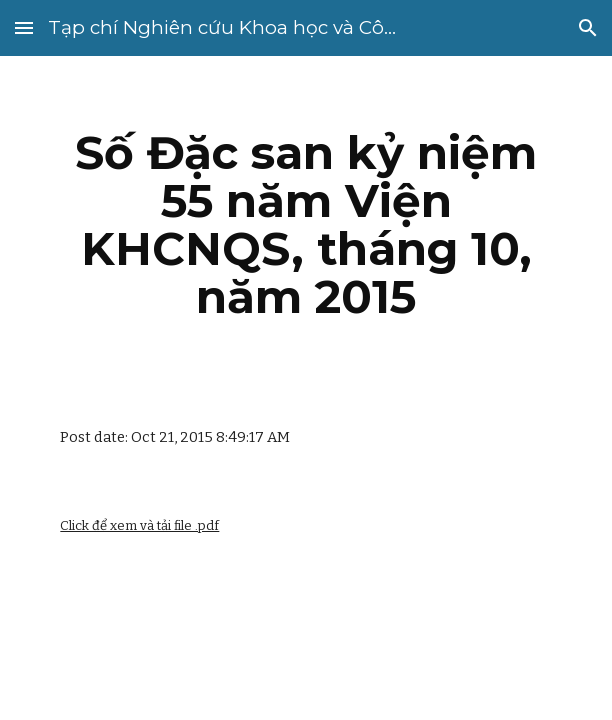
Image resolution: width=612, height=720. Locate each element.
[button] (24, 27)
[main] (305, 225)
